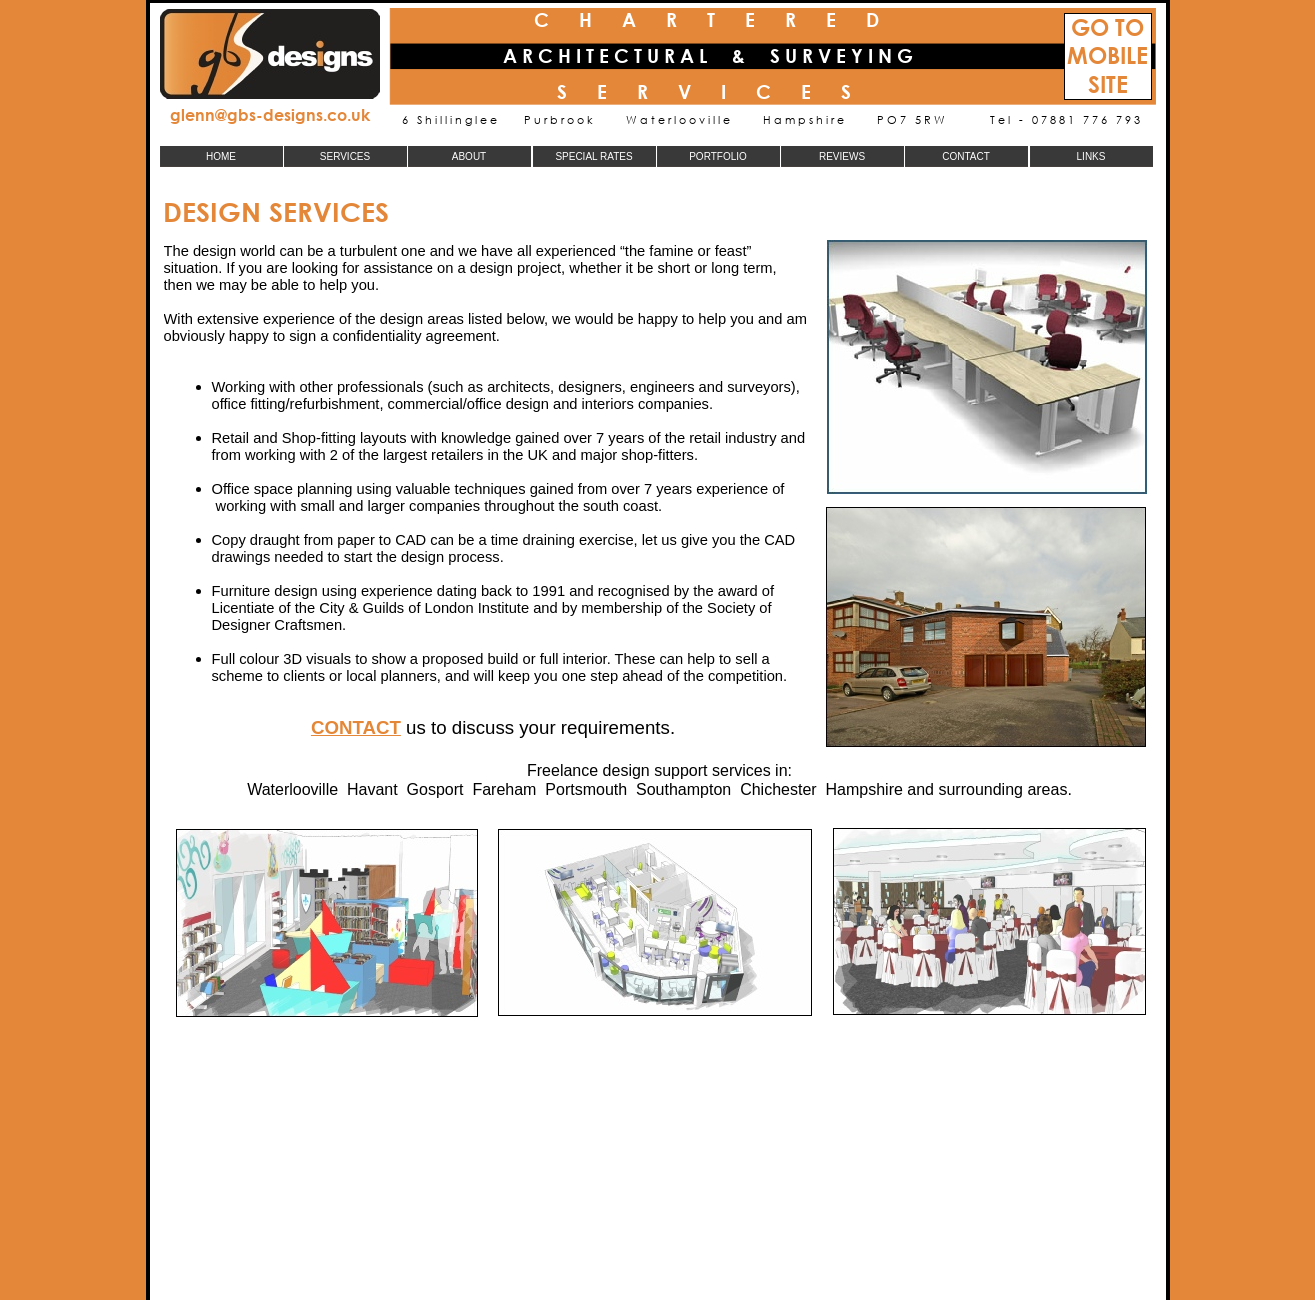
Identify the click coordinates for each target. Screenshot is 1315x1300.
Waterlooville (292, 789)
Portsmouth (586, 789)
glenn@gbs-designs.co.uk (270, 114)
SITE (1108, 84)
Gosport (435, 789)
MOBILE (1107, 55)
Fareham (504, 789)
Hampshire (864, 789)
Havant (372, 789)
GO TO (1107, 27)
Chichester (778, 789)
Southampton (683, 789)
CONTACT (356, 727)
